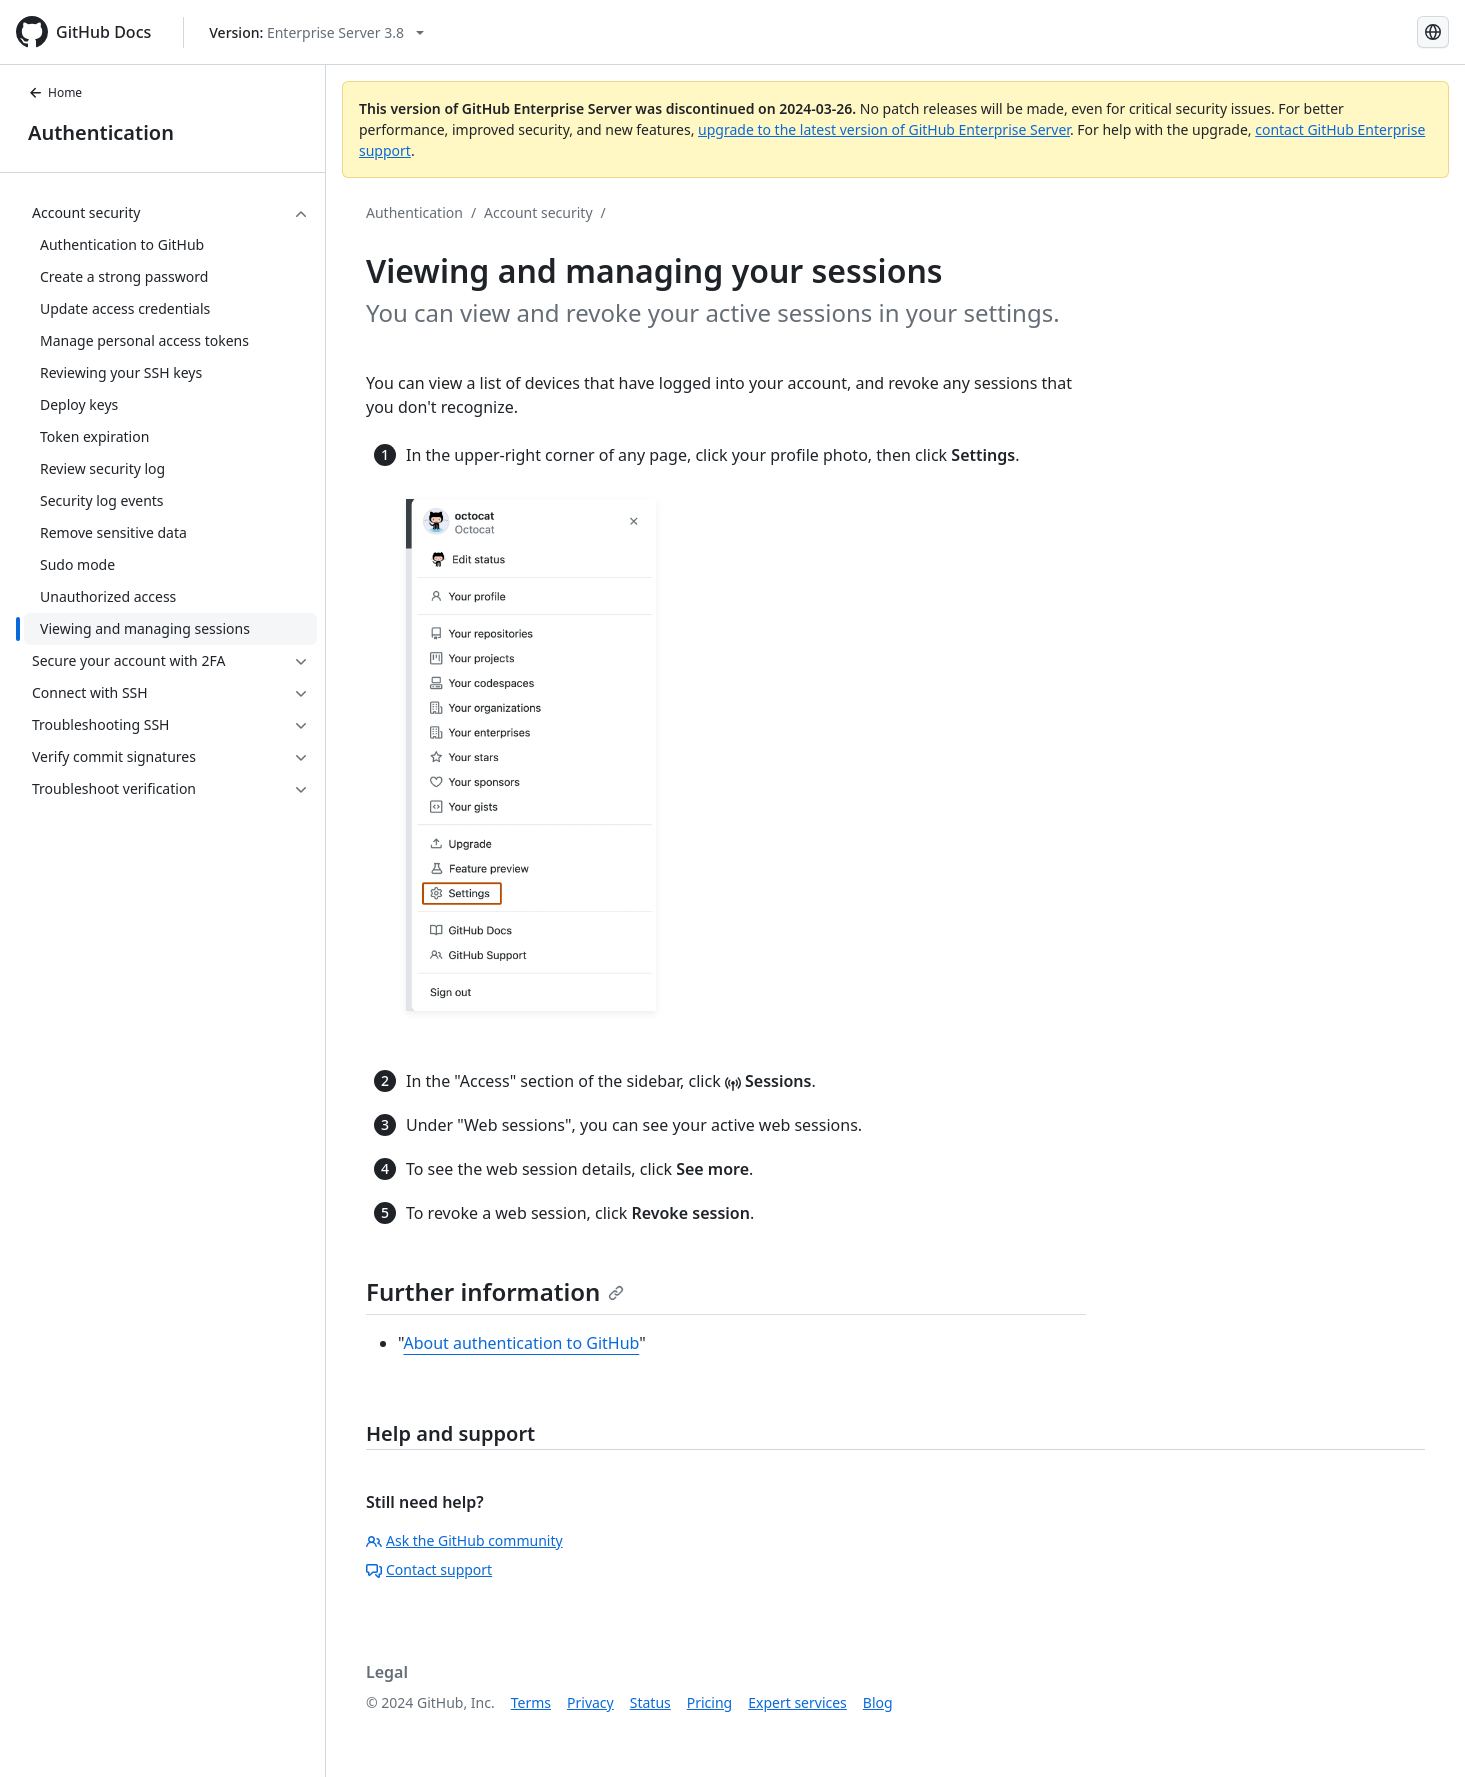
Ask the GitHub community (464, 1540)
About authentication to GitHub (521, 1343)
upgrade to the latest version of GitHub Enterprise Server (884, 129)
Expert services (797, 1702)
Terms (531, 1702)
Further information (495, 1291)
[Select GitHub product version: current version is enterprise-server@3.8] (316, 32)
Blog (878, 1702)
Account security (538, 212)
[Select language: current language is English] (1433, 32)
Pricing (709, 1702)
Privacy (590, 1702)
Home (55, 92)
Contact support (429, 1569)
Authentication (101, 132)
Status (650, 1702)
